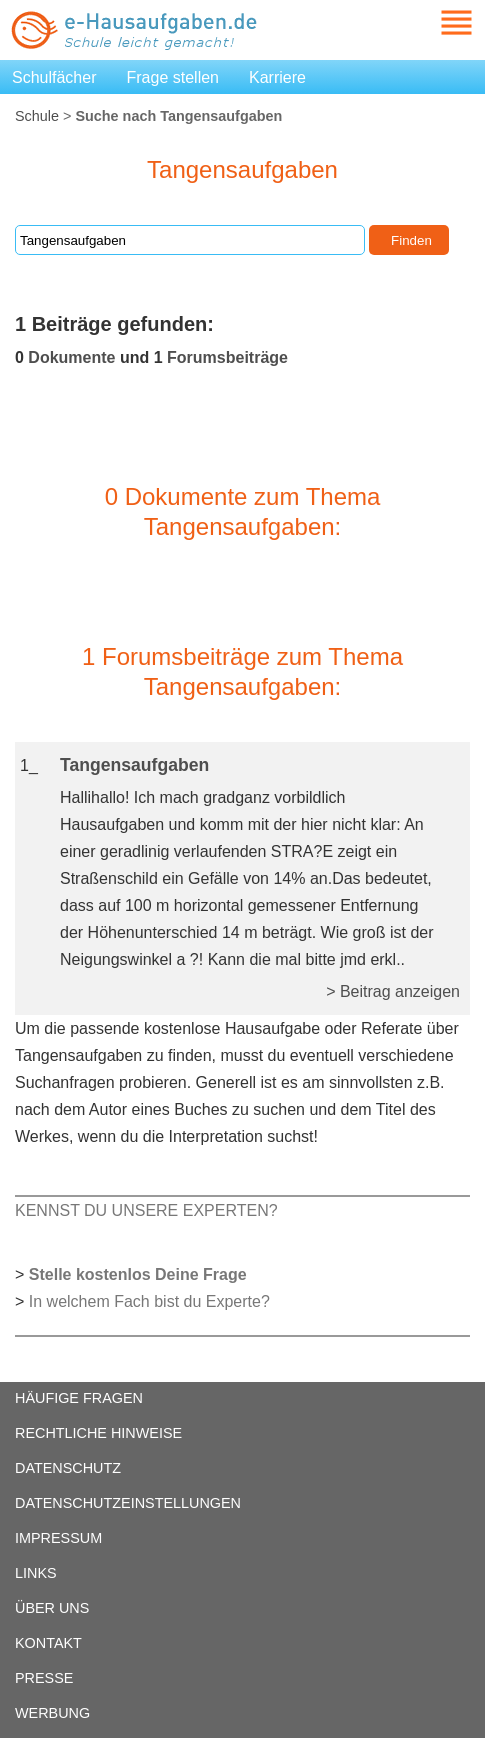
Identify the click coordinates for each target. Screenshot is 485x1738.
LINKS (36, 1573)
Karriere (277, 77)
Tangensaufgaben (134, 765)
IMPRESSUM (58, 1538)
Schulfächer (54, 77)
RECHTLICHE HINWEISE (98, 1433)
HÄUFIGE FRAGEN (79, 1398)
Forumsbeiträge (227, 357)
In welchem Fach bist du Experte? (149, 1301)
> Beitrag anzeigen (393, 991)
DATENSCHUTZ (68, 1468)
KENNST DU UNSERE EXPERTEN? (146, 1210)
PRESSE (44, 1678)
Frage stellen (173, 77)
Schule (37, 116)
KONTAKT (48, 1643)
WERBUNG (52, 1713)
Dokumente (71, 357)
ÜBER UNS (52, 1608)
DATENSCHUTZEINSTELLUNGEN (128, 1503)
